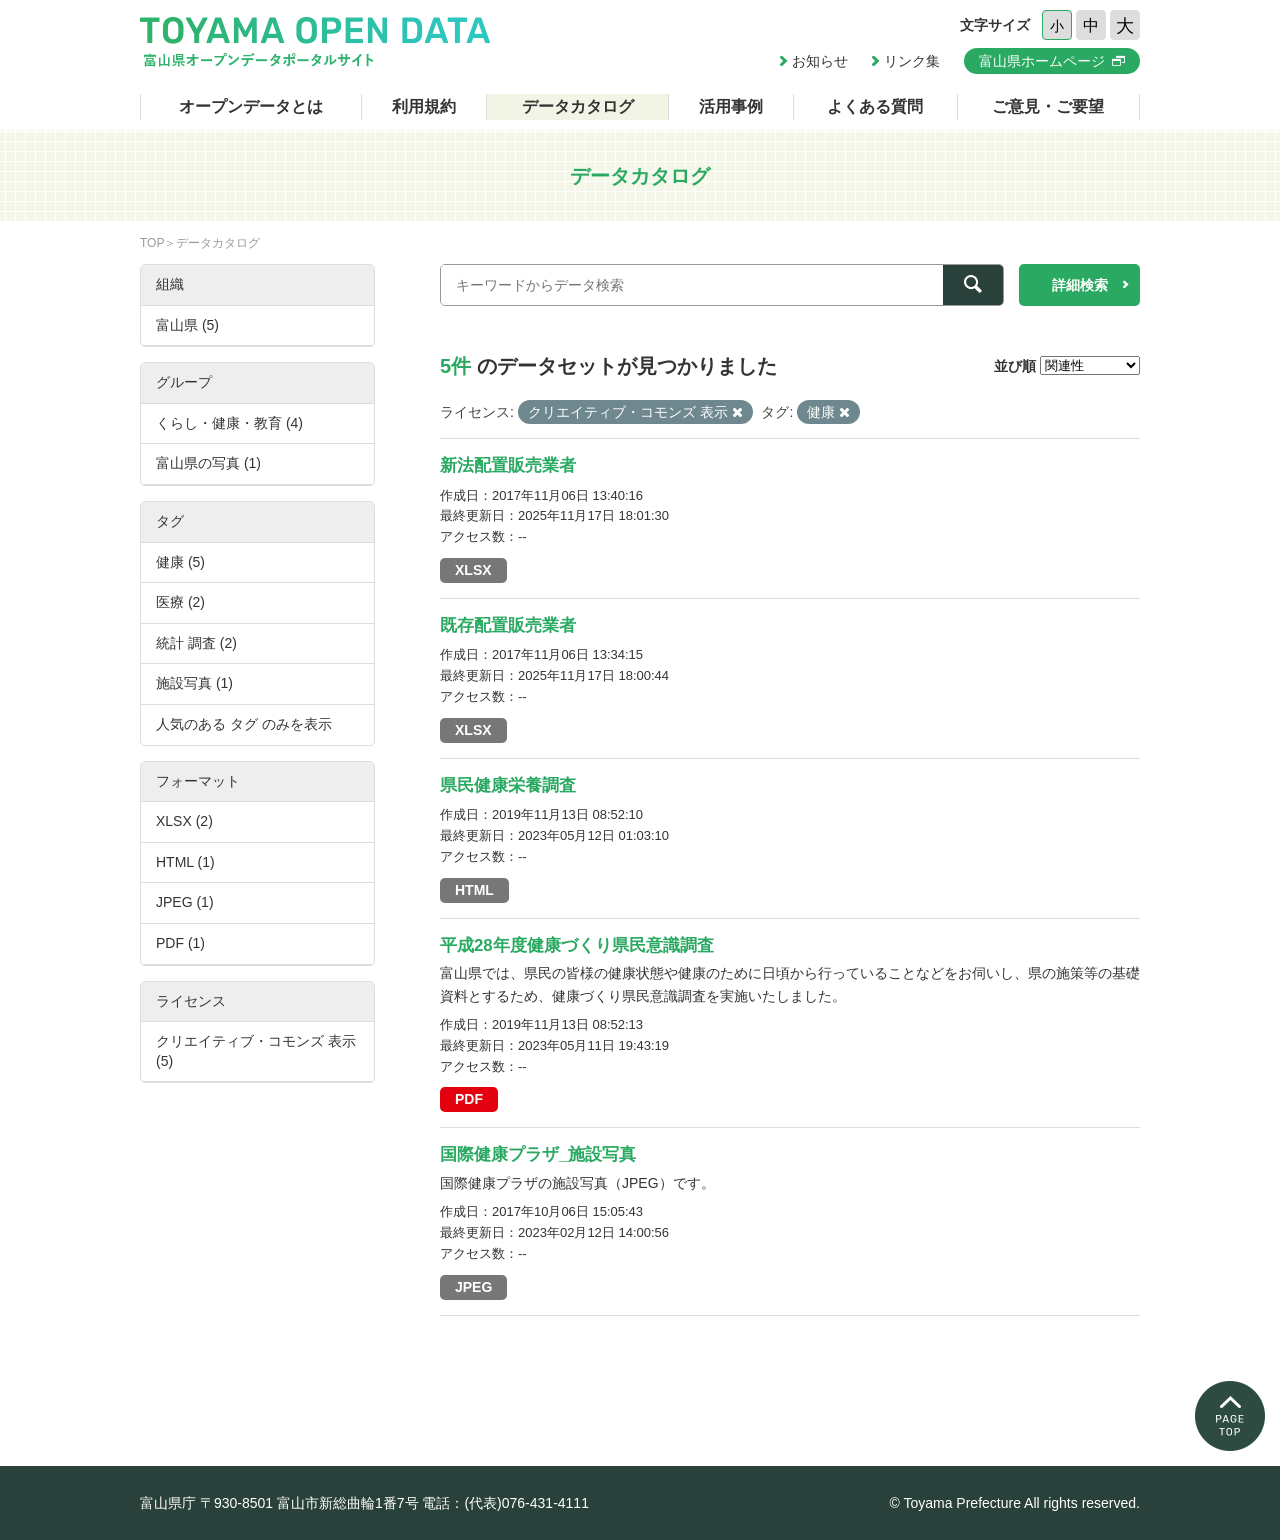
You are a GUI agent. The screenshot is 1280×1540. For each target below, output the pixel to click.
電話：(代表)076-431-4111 (505, 1503)
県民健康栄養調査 (508, 785)
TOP (152, 243)
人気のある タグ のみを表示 (244, 724)
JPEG (473, 1287)
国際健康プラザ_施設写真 (538, 1154)
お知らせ (820, 61)
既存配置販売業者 (508, 625)
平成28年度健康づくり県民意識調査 (577, 945)
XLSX (473, 570)
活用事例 (731, 106)
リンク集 (912, 61)
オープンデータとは (251, 106)
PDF (469, 1099)
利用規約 (424, 106)
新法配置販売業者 (508, 465)
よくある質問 (875, 106)
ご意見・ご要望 (1048, 106)
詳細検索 (1080, 285)
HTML (474, 890)
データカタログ (578, 106)
